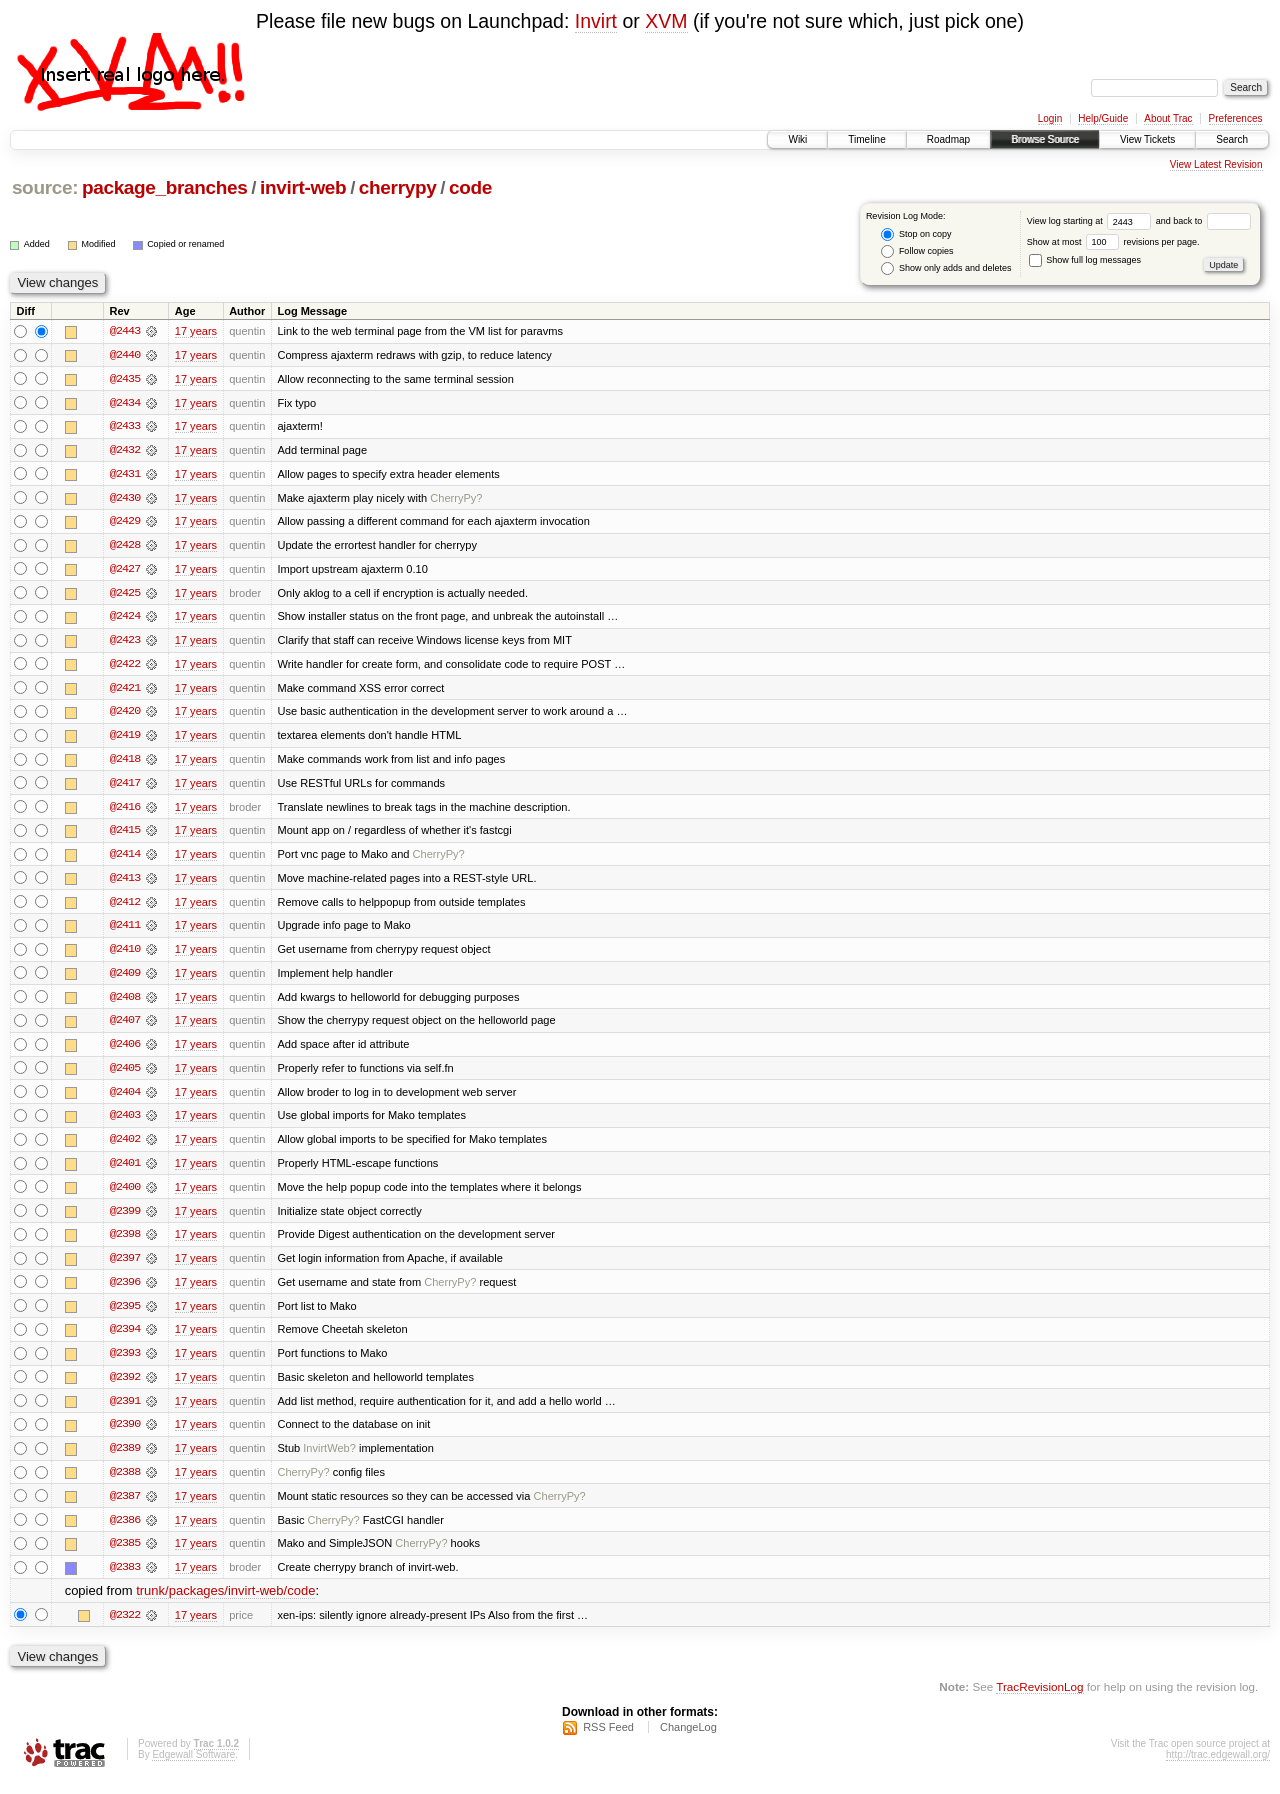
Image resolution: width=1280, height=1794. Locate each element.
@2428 (125, 547)
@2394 (125, 1339)
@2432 (125, 451)
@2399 (125, 1219)
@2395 (125, 1315)
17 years (196, 331)
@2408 (125, 1003)
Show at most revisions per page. (1113, 242)
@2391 (125, 1411)
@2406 (125, 1051)
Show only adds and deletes (946, 268)
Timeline (866, 139)
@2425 (125, 595)
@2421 (125, 691)
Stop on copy (916, 234)
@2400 (125, 1195)
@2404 (125, 1099)
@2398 (125, 1243)
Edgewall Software (193, 1767)
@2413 (125, 883)
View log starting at (1091, 221)
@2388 (125, 1483)
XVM (666, 21)
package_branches (165, 187)
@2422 (125, 667)
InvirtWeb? (329, 1459)
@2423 (125, 643)
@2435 (125, 379)
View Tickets (1147, 139)
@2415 (125, 835)
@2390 (125, 1435)
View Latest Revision (1216, 164)
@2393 (125, 1363)
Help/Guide (1103, 118)
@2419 (125, 739)
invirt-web (303, 187)
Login (1050, 118)
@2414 (125, 859)
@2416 (125, 811)
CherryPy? (456, 499)
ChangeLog (688, 1740)
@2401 (125, 1171)
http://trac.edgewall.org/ (1218, 1767)
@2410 (125, 955)
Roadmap (948, 139)
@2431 (125, 475)
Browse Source (1045, 139)
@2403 (125, 1123)
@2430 (125, 499)
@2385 (125, 1555)
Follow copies (917, 251)
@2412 (125, 907)
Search (1232, 139)
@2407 (125, 1027)
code (470, 187)
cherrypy (398, 187)
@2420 (125, 715)
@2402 (125, 1147)
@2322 (125, 1627)
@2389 (125, 1459)
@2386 (125, 1531)
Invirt (596, 21)
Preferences (1236, 118)
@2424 (125, 619)
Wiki (797, 139)
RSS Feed (608, 1740)
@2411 (125, 931)
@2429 (125, 523)
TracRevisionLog (1039, 1699)
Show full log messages (1085, 260)
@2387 (125, 1507)
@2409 (125, 979)
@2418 (125, 763)
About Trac (1168, 118)
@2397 (125, 1267)
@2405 (125, 1075)
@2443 (125, 331)
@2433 (125, 427)
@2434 (125, 403)
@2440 (125, 355)
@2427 (125, 571)
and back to (1203, 221)
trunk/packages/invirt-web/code (225, 1603)
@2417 (125, 787)
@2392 (125, 1387)
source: (45, 187)
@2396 (125, 1291)
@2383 (125, 1579)
